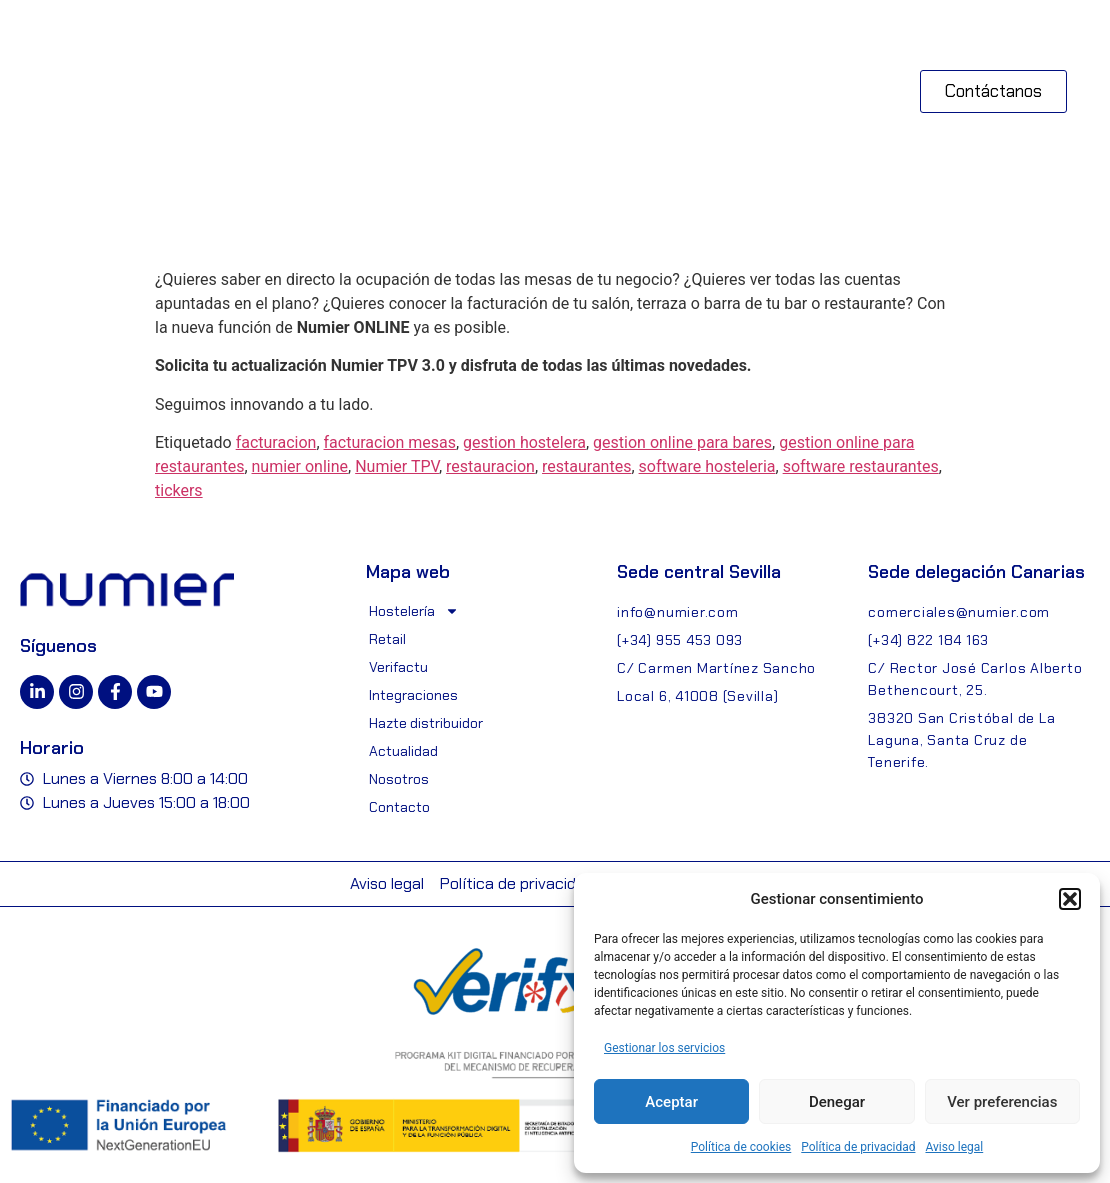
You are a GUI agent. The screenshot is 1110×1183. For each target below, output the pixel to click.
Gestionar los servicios (664, 1048)
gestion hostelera (524, 442)
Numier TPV (397, 466)
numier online (300, 466)
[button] (1070, 899)
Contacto (399, 807)
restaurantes (586, 466)
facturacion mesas (390, 442)
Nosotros (399, 779)
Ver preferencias (1002, 1102)
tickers (179, 490)
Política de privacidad (858, 1147)
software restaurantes (861, 466)
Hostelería (414, 611)
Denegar (837, 1102)
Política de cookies (741, 1147)
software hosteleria (707, 466)
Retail (387, 639)
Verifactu (398, 667)
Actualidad (403, 751)
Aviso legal (954, 1147)
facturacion (276, 442)
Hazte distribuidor (426, 723)
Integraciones (413, 695)
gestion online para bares (682, 442)
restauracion (490, 466)
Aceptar (671, 1102)
